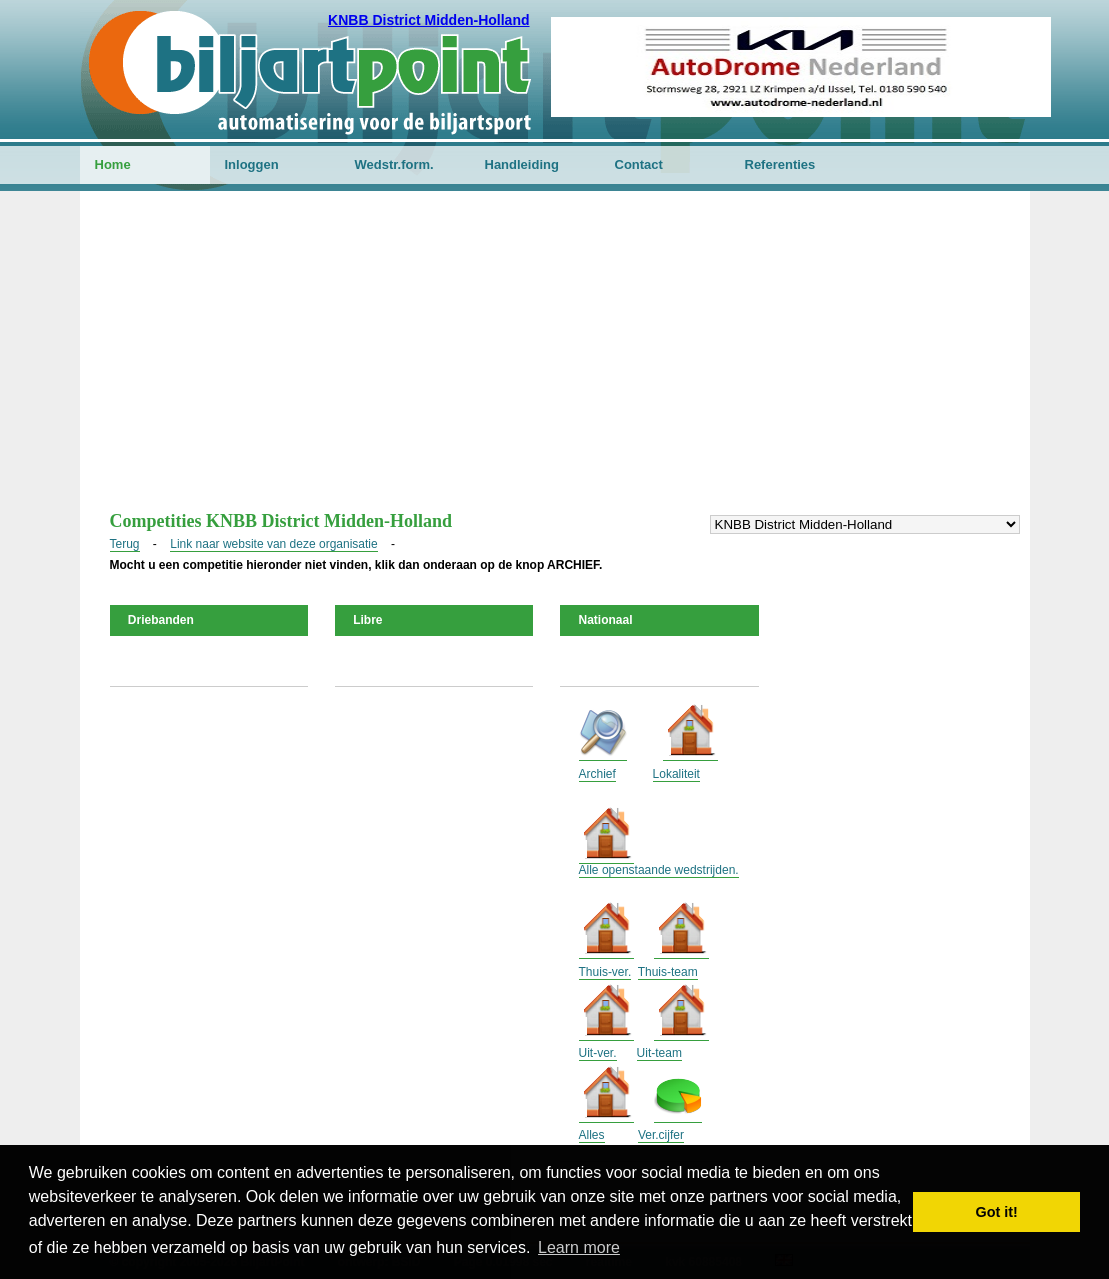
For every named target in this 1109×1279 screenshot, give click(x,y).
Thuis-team (668, 972)
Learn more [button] (579, 1247)
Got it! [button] (997, 1212)
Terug (125, 544)
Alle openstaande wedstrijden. (659, 870)
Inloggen (252, 164)
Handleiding (522, 164)
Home (113, 164)
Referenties (780, 164)
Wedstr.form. (394, 164)
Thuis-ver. (605, 972)
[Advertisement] (555, 361)
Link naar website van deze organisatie (273, 544)
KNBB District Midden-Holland (428, 20)
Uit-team (659, 1053)
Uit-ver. (598, 1053)
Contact (639, 164)
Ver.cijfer (661, 1135)
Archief (597, 774)
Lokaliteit (676, 774)
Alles (592, 1135)
